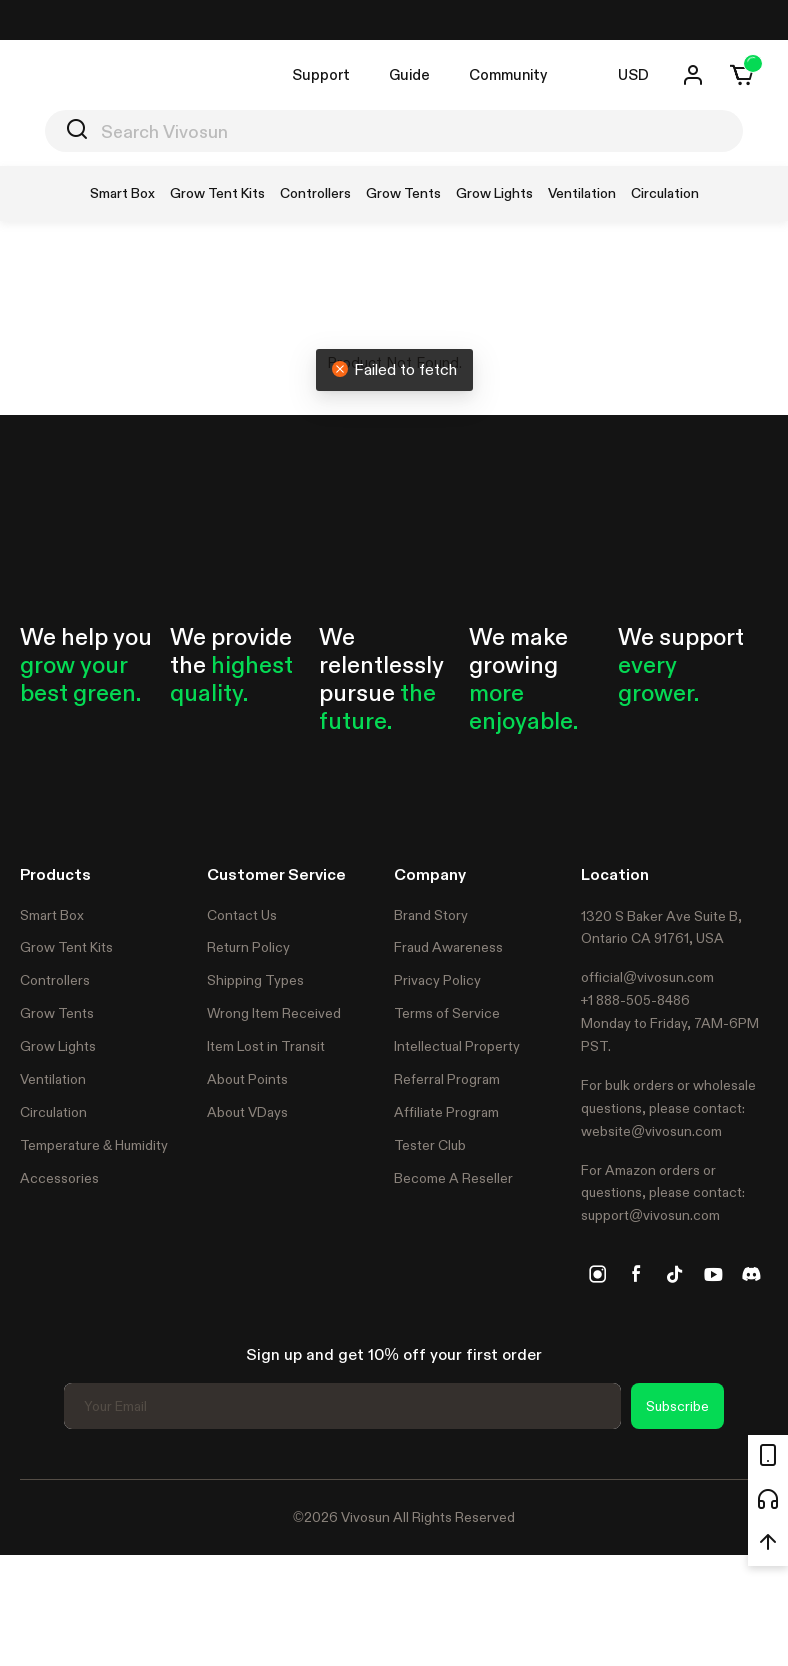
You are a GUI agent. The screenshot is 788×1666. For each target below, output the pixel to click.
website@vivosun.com (651, 1131)
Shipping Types (255, 980)
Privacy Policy (437, 980)
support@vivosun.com (650, 1215)
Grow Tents (57, 1013)
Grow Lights (58, 1046)
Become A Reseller (453, 1178)
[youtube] (713, 1274)
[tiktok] (675, 1274)
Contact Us (242, 915)
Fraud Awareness (448, 947)
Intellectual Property (457, 1046)
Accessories (59, 1178)
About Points (247, 1079)
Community (508, 74)
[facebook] (636, 1274)
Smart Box (52, 915)
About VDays (247, 1112)
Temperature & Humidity (94, 1145)
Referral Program (447, 1079)
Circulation (53, 1112)
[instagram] (598, 1274)
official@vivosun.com (647, 977)
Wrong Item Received (274, 1013)
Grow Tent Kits (66, 947)
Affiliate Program (446, 1112)
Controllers (55, 980)
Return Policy (248, 947)
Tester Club (430, 1145)
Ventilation (53, 1079)
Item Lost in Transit (266, 1046)
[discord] (751, 1274)
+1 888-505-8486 (635, 1000)
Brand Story (431, 915)
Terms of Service (447, 1013)
